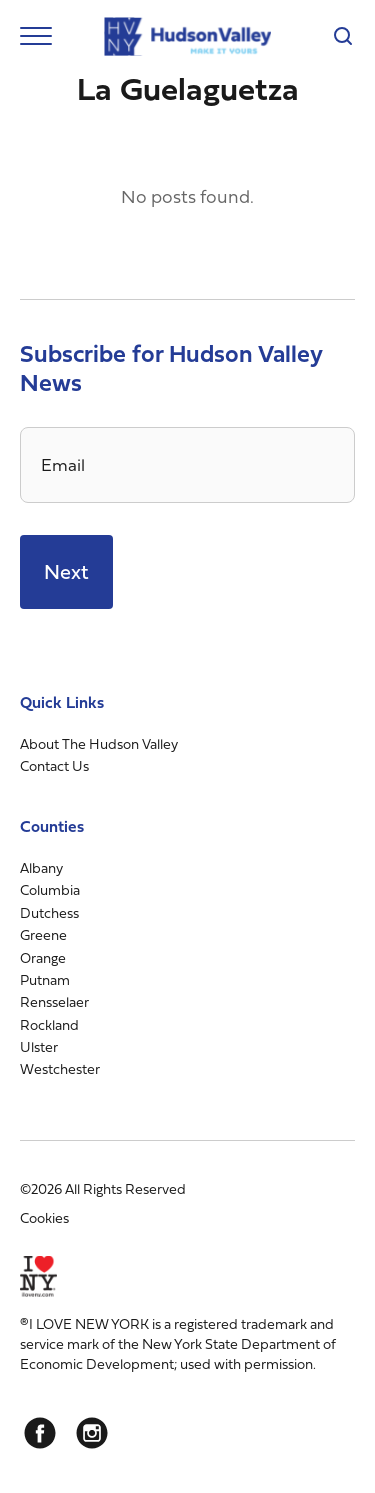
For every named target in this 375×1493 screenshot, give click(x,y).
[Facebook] (40, 1433)
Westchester (60, 1068)
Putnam (45, 979)
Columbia (50, 889)
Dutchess (49, 912)
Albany (41, 867)
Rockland (49, 1024)
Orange (43, 957)
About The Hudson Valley (99, 743)
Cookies (44, 1217)
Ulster (39, 1046)
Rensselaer (54, 1001)
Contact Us (54, 765)
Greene (43, 934)
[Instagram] (92, 1433)
